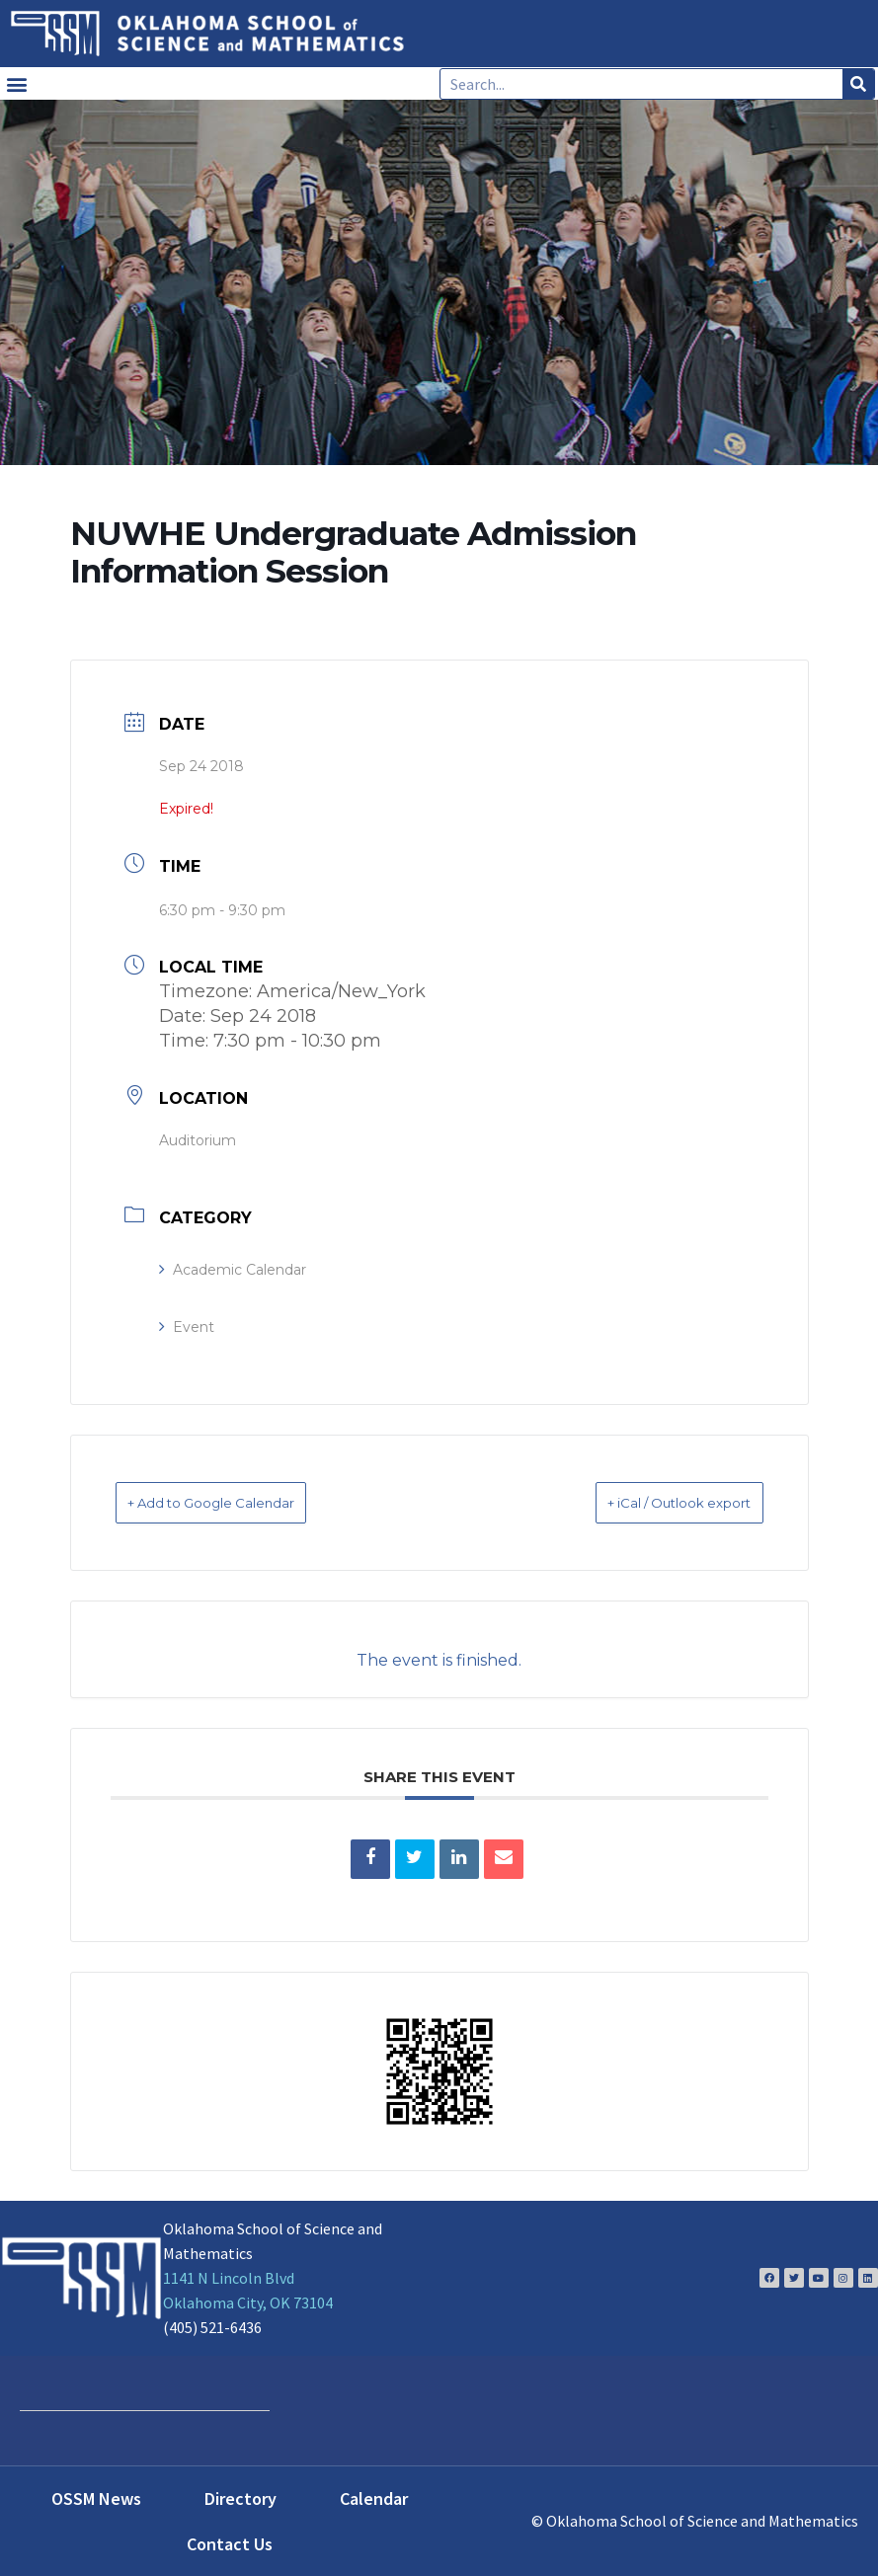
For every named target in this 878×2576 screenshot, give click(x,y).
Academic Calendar (232, 1270)
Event (186, 1327)
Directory (240, 2497)
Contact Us (230, 2543)
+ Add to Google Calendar (241, 1502)
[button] (16, 83)
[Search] (858, 84)
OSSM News (96, 2497)
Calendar (374, 2497)
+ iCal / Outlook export (651, 1502)
